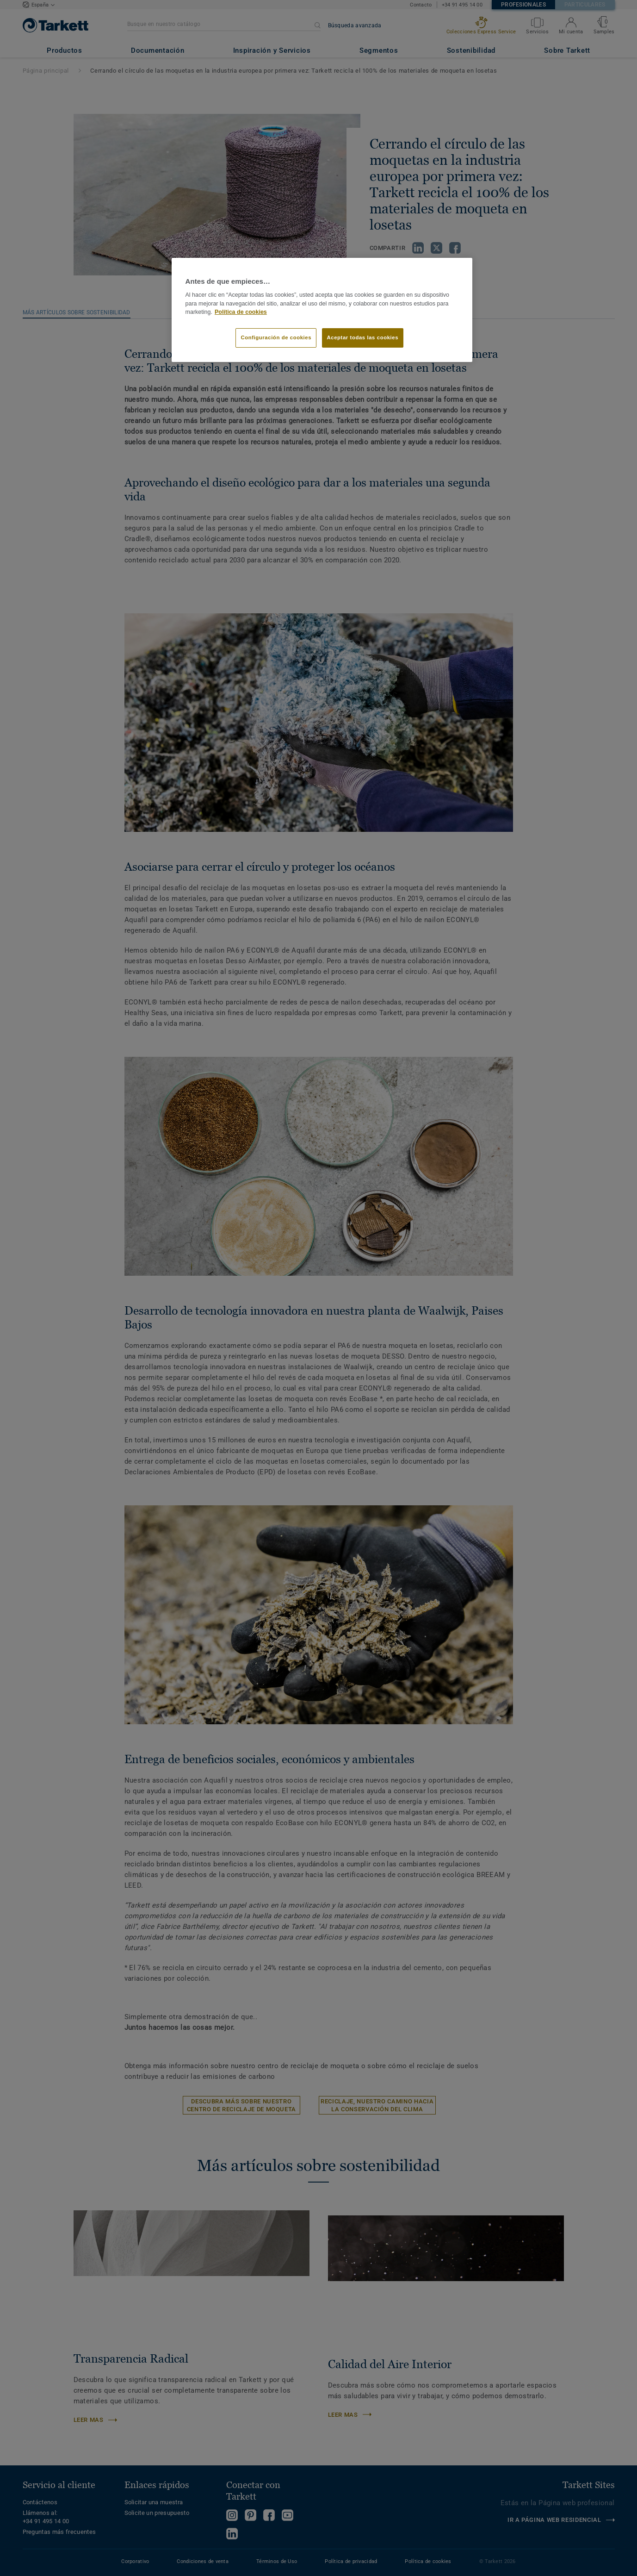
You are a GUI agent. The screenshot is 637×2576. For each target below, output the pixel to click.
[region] (322, 310)
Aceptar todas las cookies (363, 337)
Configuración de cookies (276, 337)
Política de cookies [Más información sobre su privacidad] (241, 312)
